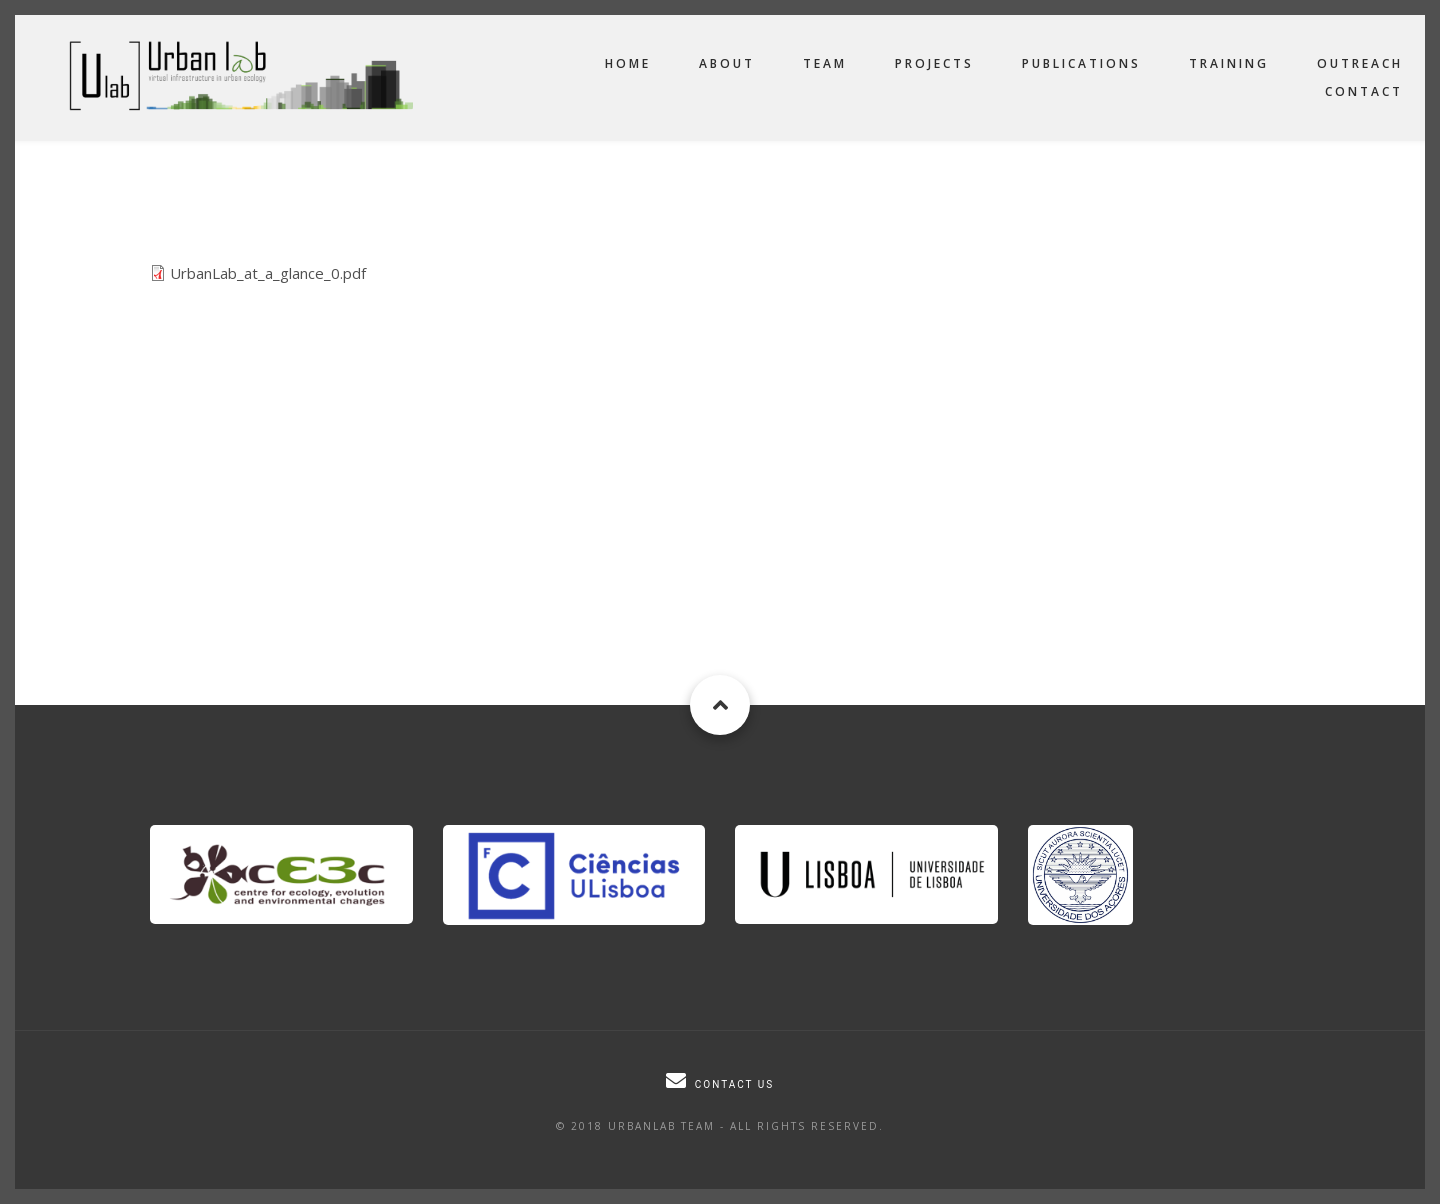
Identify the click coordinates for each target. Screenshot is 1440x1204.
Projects (934, 63)
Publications (1081, 63)
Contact (1364, 91)
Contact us (734, 1084)
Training (1229, 63)
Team (825, 63)
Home (628, 63)
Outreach (1360, 63)
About (727, 63)
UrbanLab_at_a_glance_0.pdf (268, 273)
